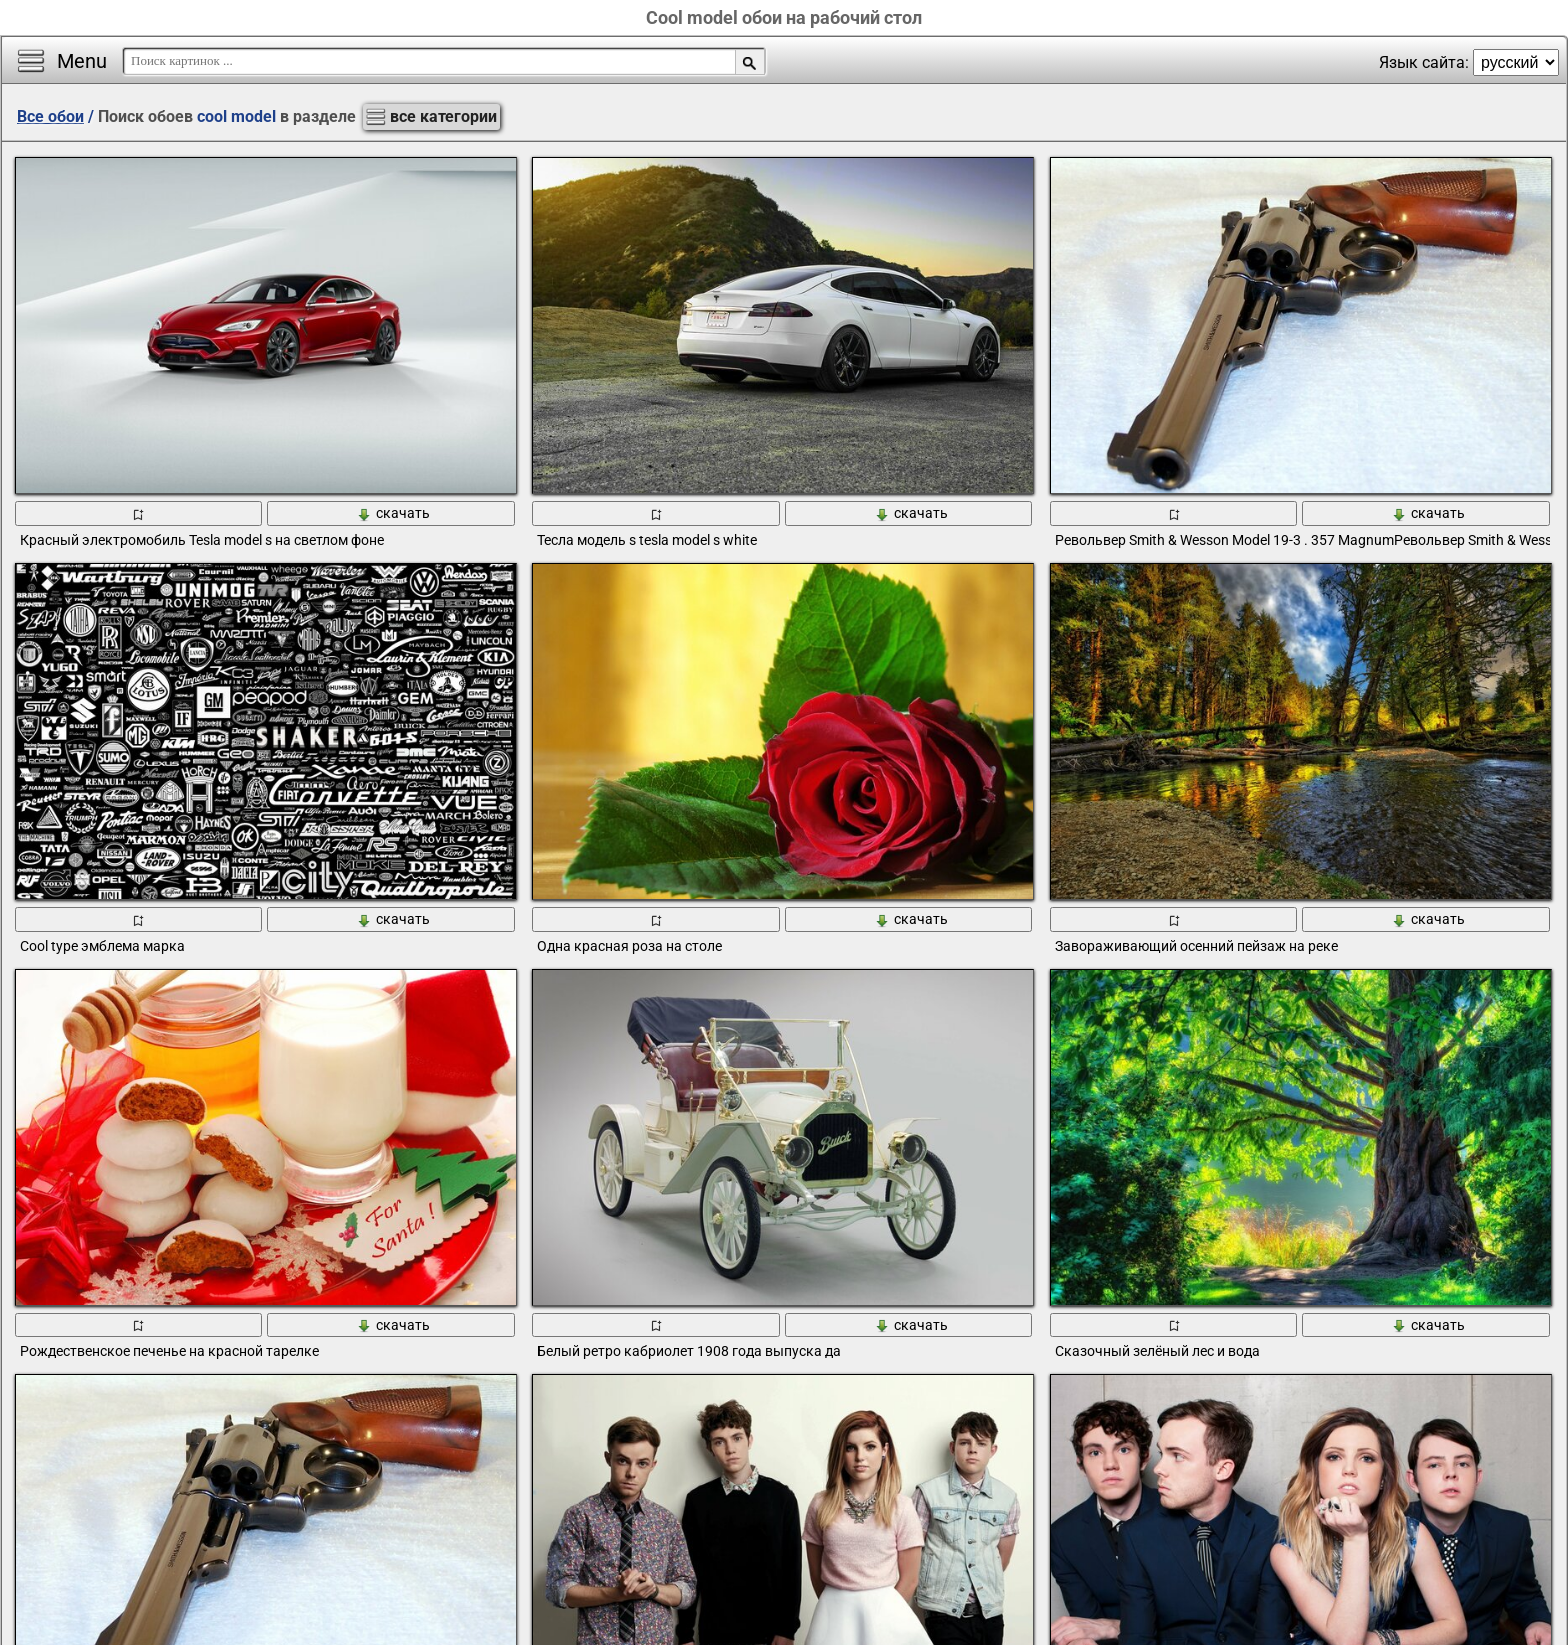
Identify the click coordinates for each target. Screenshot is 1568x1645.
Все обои (50, 116)
